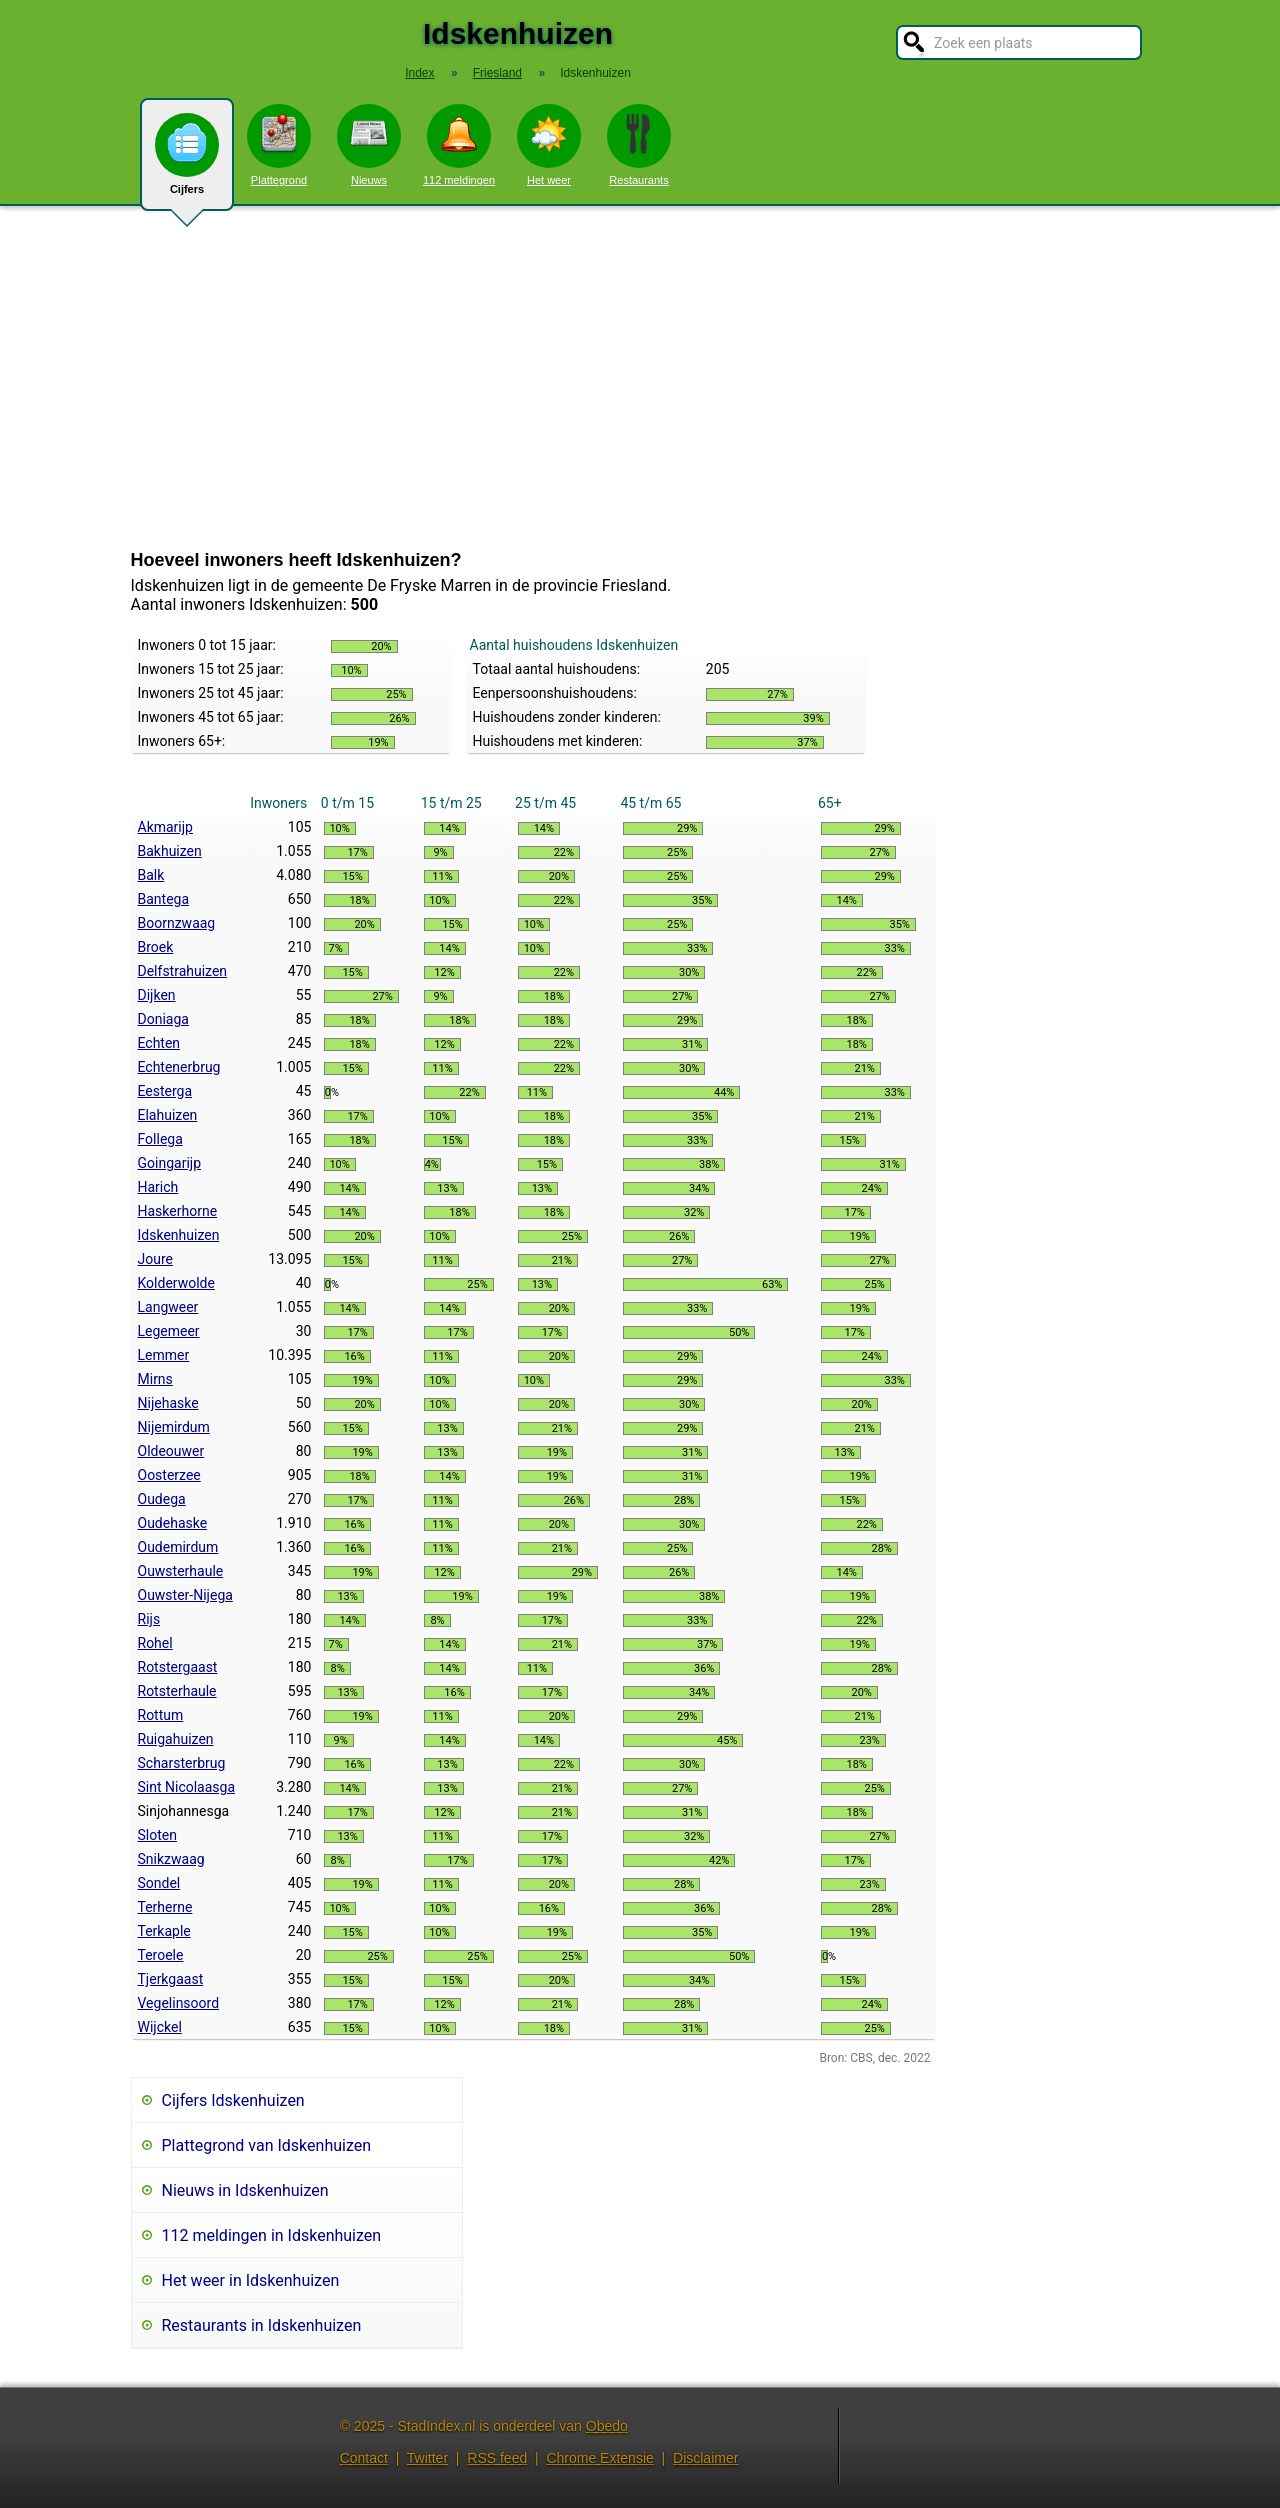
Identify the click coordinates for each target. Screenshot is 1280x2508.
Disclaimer (705, 2458)
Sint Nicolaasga (187, 1787)
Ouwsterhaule (181, 1571)
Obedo (607, 2426)
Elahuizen (168, 1115)
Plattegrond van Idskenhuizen (267, 2145)
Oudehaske (173, 1523)
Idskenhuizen (179, 1235)
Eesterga (165, 1091)
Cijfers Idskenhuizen (233, 2100)
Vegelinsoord (179, 2003)
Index (419, 73)
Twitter (427, 2458)
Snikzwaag (171, 1859)
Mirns (155, 1379)
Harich (158, 1187)
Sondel (159, 1883)
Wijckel (160, 2027)
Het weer (549, 145)
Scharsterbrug (182, 1763)
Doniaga (163, 1019)
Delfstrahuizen (183, 971)
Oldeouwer (171, 1451)
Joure (155, 1259)
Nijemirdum (174, 1427)
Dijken (157, 995)
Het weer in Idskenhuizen (251, 2280)
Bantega (164, 899)
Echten (159, 1043)
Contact (364, 2458)
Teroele (161, 1955)
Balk (151, 875)
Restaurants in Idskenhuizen (262, 2325)
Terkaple (164, 1931)
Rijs (149, 1619)
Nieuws (369, 145)
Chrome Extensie (599, 2458)
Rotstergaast (178, 1667)
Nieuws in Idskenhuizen (245, 2190)
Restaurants (639, 145)
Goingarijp (170, 1163)
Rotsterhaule (177, 1691)
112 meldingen (459, 145)
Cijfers (187, 162)
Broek (156, 947)
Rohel (155, 1643)
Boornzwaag (177, 923)
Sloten (157, 1835)
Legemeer (169, 1331)
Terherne (165, 1907)
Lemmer (164, 1355)
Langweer (168, 1307)
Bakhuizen (170, 851)
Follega (160, 1139)
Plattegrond (279, 145)
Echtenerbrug (179, 1067)
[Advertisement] (640, 378)
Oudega (162, 1499)
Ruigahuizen (176, 1739)
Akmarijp (165, 827)
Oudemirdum (178, 1547)
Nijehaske (168, 1403)
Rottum (161, 1715)
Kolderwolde (176, 1283)
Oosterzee (169, 1475)
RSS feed (497, 2458)
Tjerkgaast (171, 1979)
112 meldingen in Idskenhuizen (272, 2235)
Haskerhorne (178, 1211)
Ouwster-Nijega (185, 1595)
